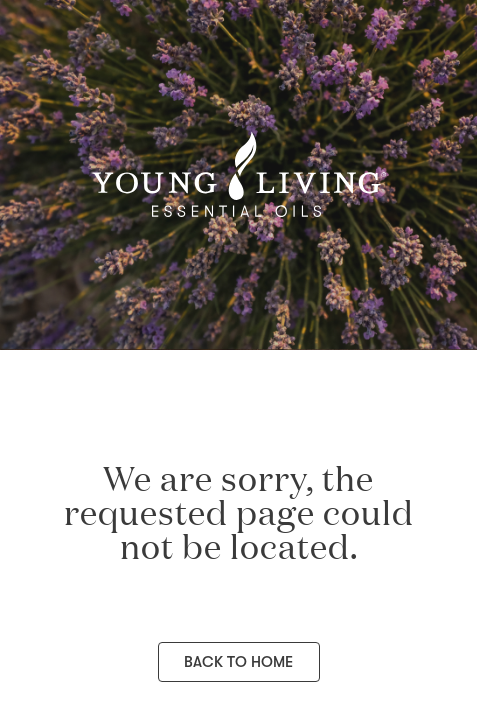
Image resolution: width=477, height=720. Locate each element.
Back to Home (238, 662)
